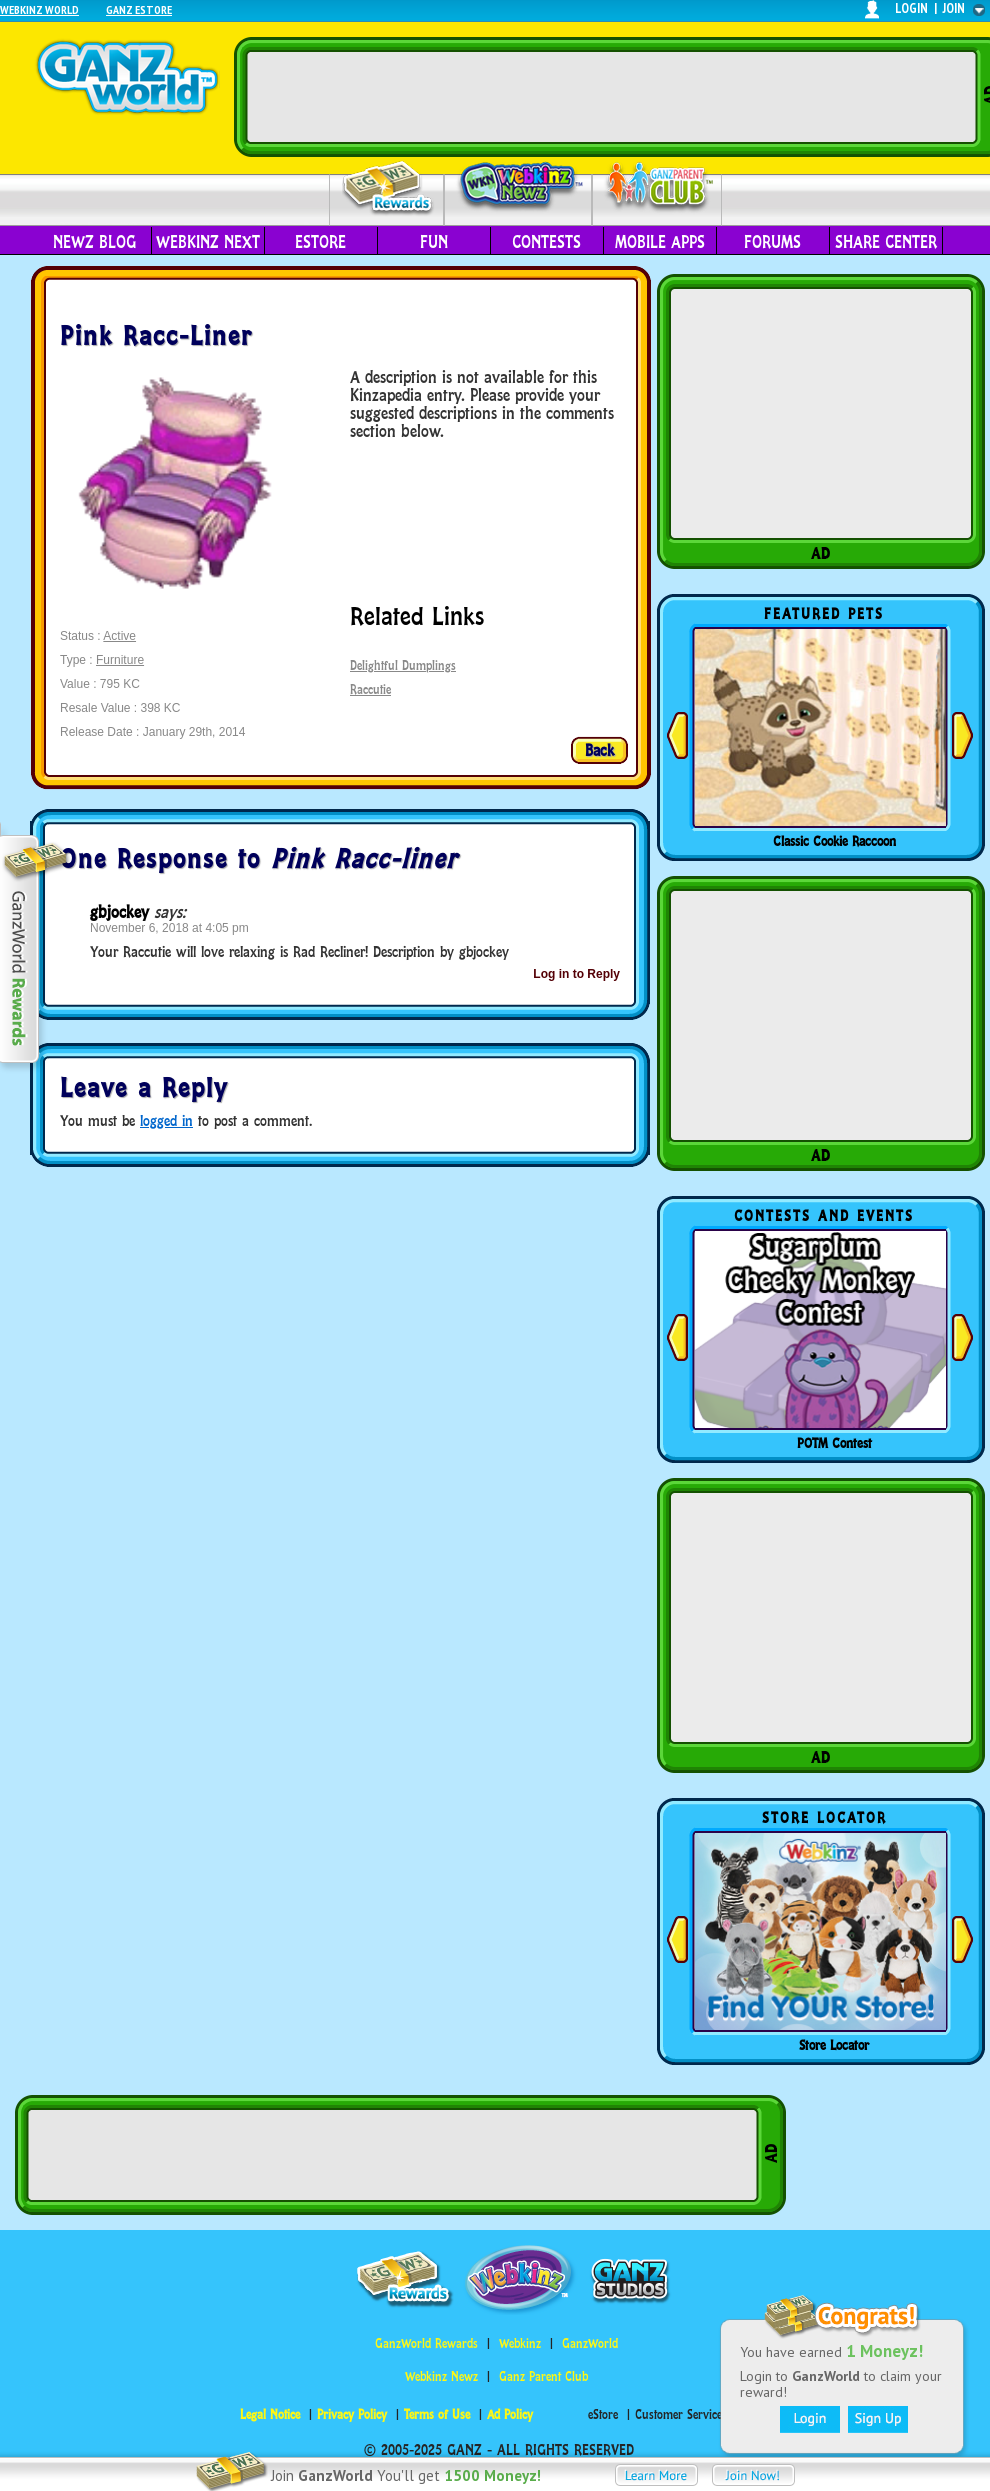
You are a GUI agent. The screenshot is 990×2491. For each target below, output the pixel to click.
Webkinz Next (208, 242)
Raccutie (370, 689)
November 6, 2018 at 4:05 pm (169, 928)
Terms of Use (437, 2414)
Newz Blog (94, 242)
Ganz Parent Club (543, 2376)
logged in (166, 1120)
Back (599, 750)
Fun (434, 242)
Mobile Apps (660, 242)
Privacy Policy (352, 2414)
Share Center (886, 242)
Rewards (388, 188)
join (954, 8)
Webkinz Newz (518, 187)
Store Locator (834, 2045)
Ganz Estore (139, 9)
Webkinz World (39, 9)
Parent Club (657, 187)
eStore (320, 242)
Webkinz (520, 2343)
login (911, 8)
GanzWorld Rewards (426, 2343)
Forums (772, 242)
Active (119, 636)
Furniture (120, 660)
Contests (546, 242)
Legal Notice (270, 2414)
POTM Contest (834, 1443)
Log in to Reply (576, 974)
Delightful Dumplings (403, 665)
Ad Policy (510, 2414)
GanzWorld (590, 2343)
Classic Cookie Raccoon (834, 841)
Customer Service (678, 2414)
